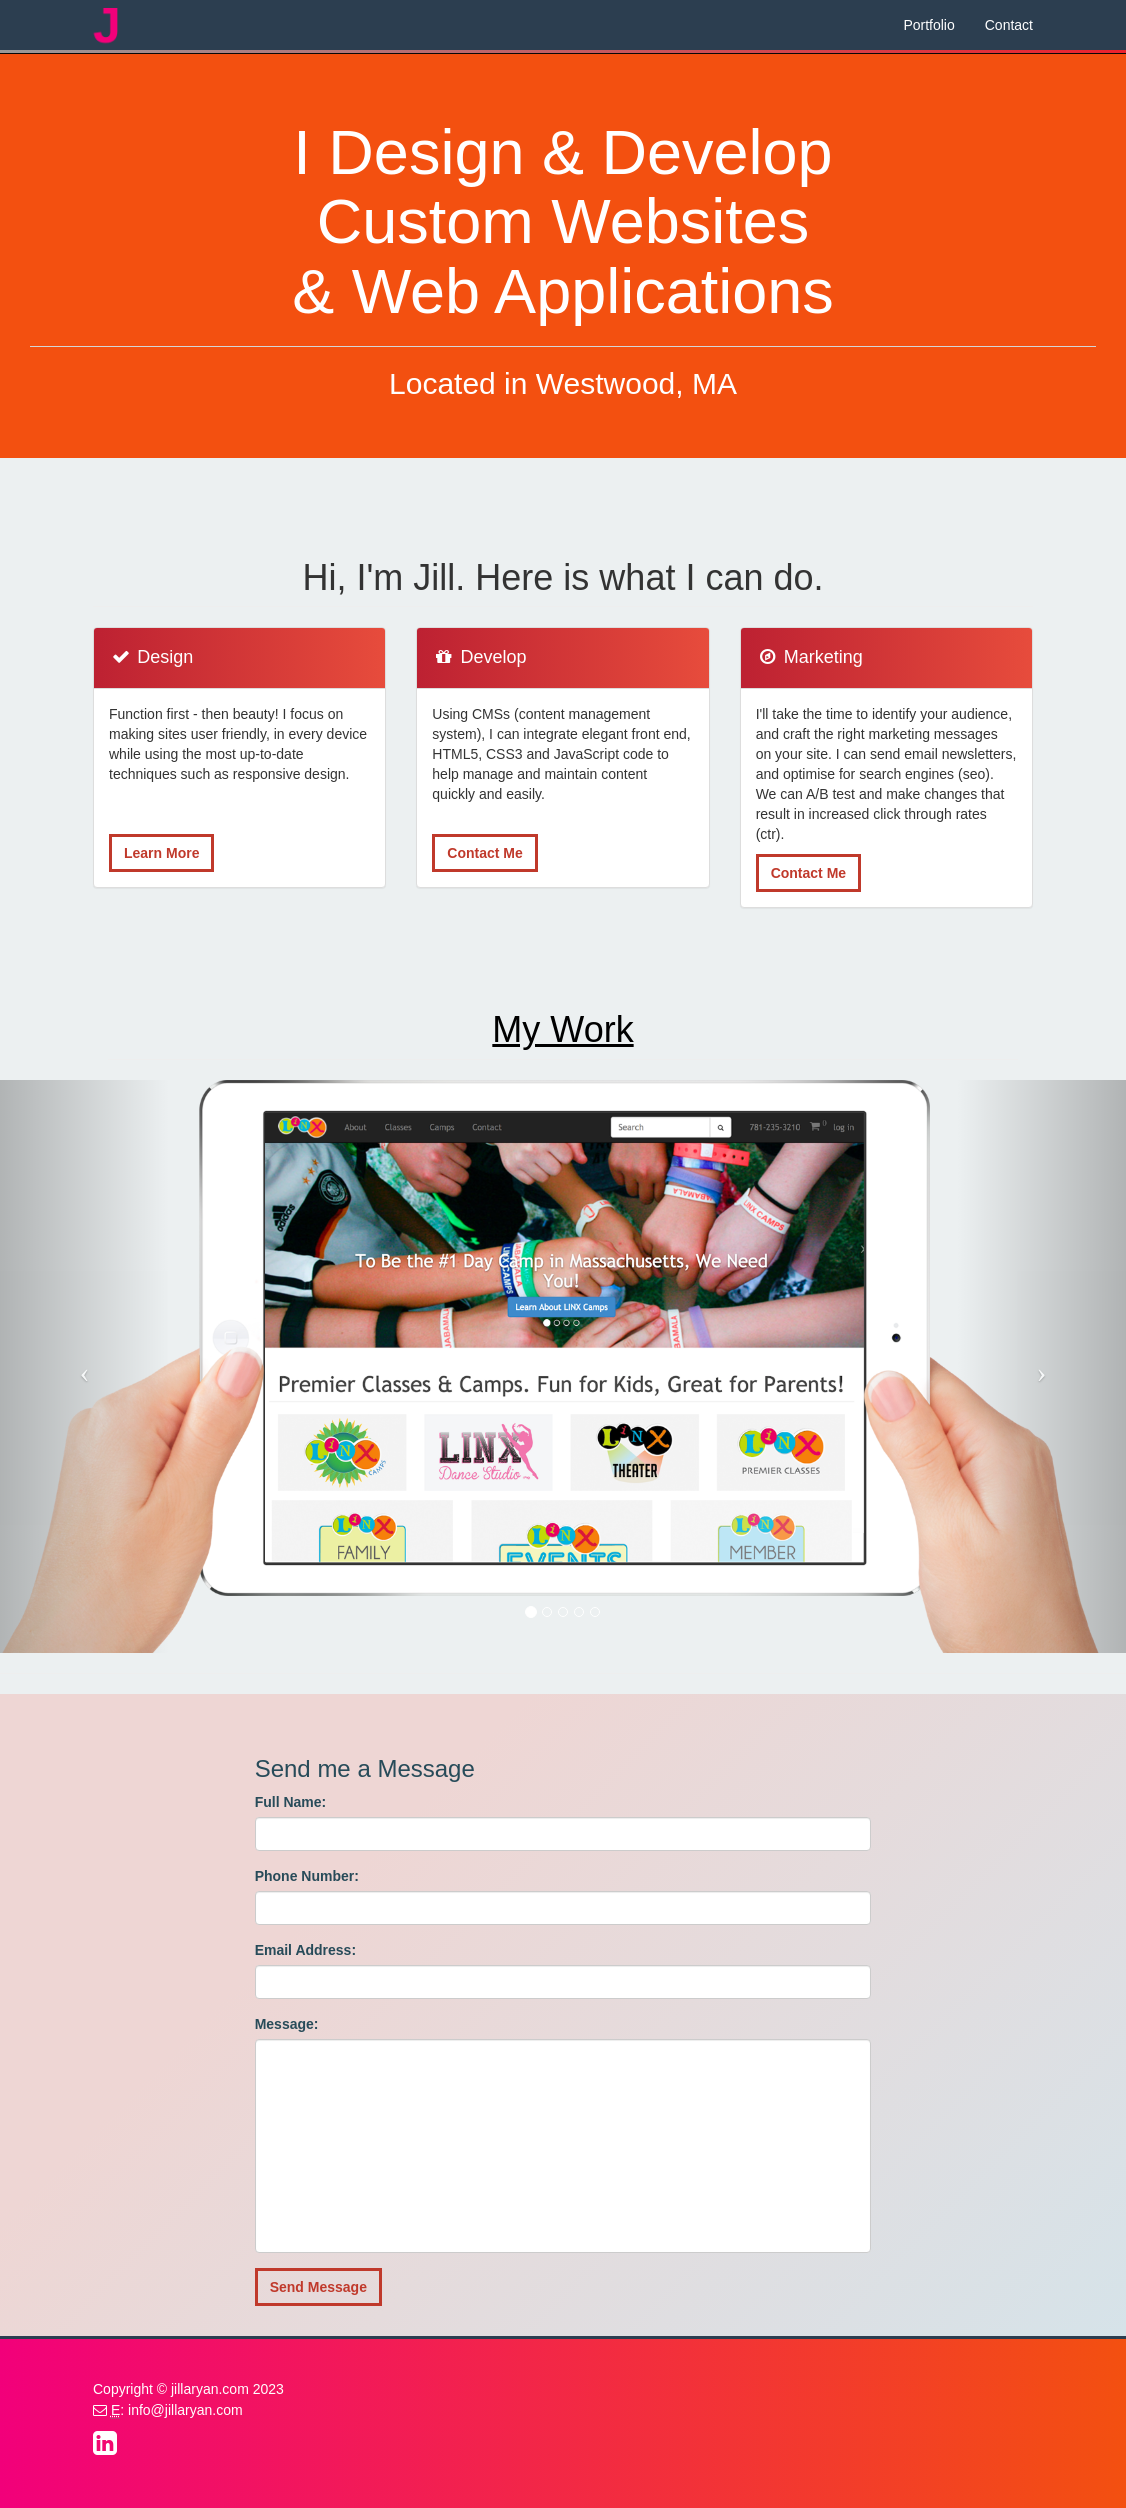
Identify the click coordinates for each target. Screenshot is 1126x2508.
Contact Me (484, 853)
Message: (287, 2024)
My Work (562, 1029)
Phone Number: (307, 1876)
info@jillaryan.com (185, 2410)
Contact (1009, 25)
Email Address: (305, 1950)
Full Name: (291, 1802)
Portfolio (928, 25)
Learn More (161, 853)
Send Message (318, 2287)
